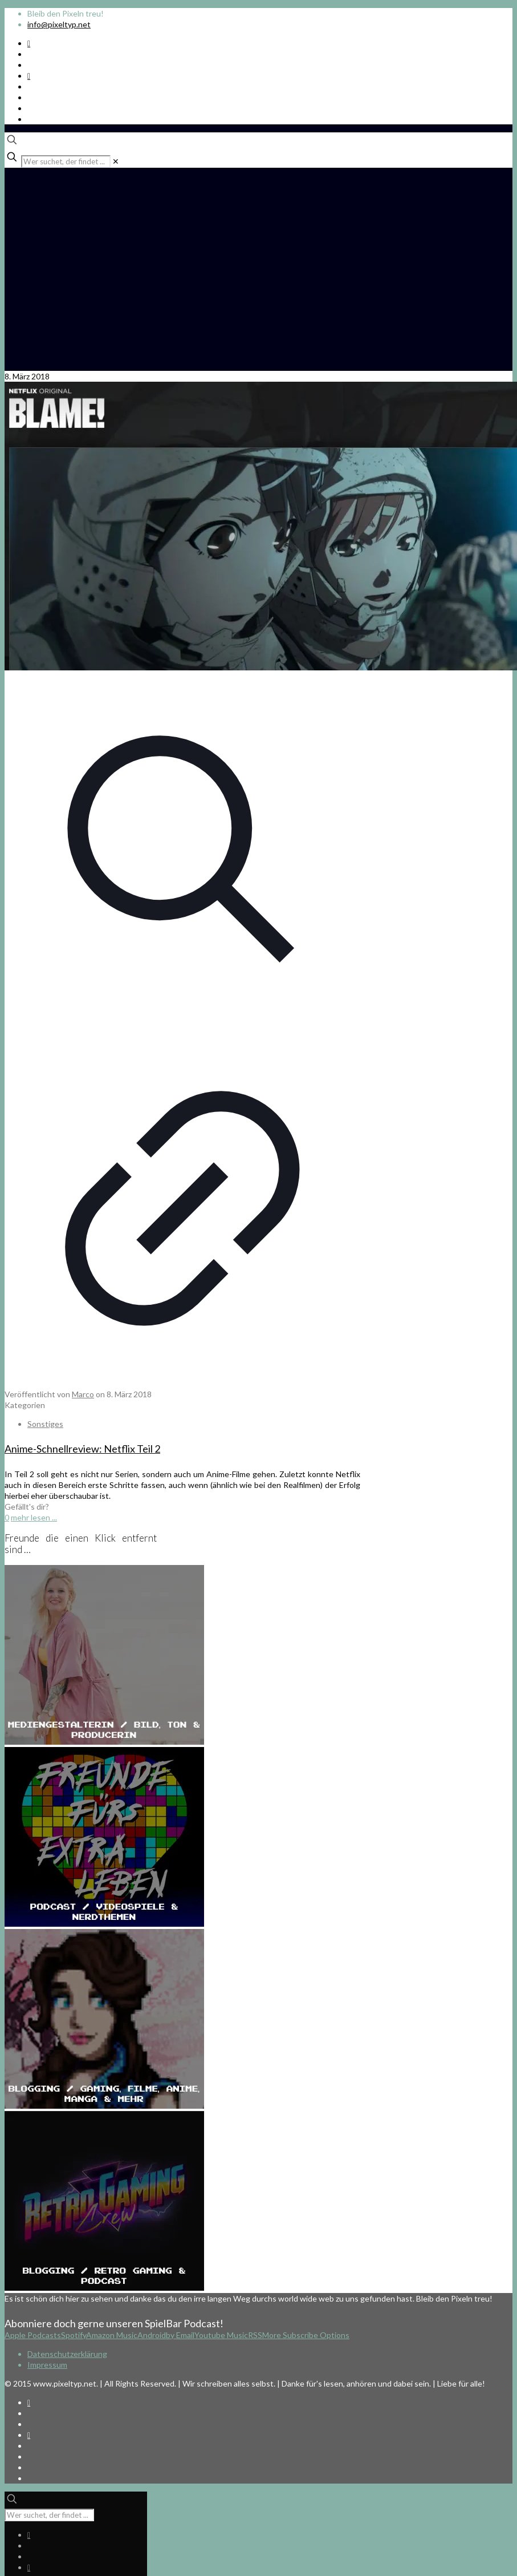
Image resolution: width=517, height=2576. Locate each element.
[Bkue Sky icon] (28, 75)
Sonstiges (45, 1424)
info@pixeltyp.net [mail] (59, 24)
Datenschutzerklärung (67, 2354)
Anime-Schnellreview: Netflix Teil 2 (82, 1448)
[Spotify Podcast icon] (28, 43)
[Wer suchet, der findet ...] (66, 161)
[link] (115, 161)
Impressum (47, 2364)
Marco (83, 1394)
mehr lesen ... (34, 1517)
